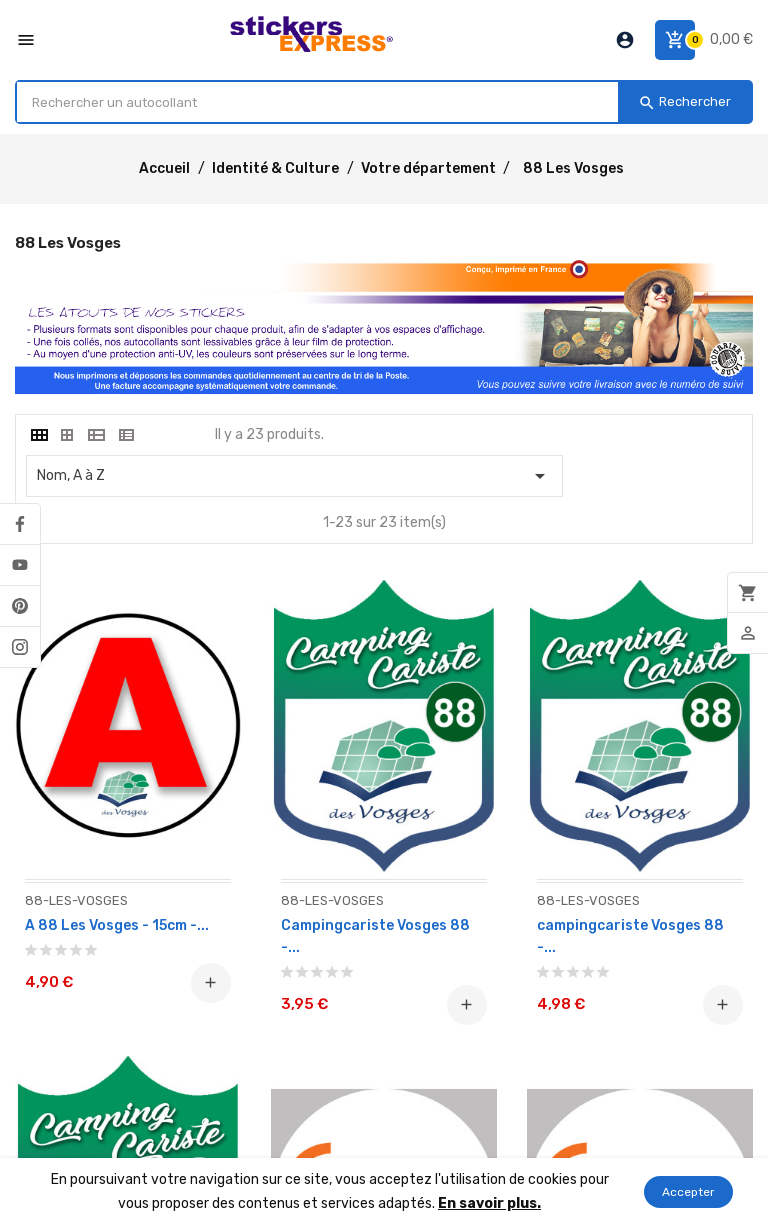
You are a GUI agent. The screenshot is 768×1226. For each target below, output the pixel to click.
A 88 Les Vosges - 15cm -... (117, 925)
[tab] (38, 435)
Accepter (688, 1192)
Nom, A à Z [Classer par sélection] (294, 476)
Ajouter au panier (210, 983)
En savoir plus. (489, 1203)
